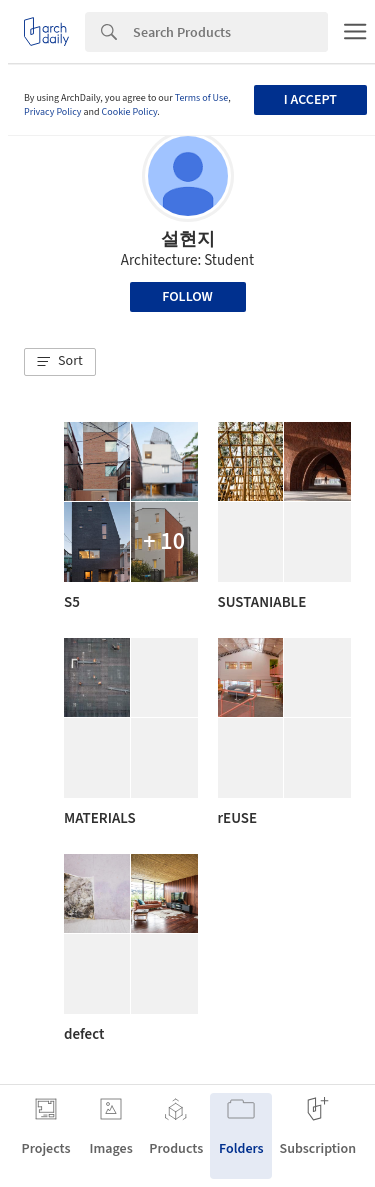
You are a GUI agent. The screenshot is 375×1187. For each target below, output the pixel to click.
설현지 (188, 239)
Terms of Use (202, 98)
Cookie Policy (130, 112)
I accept (310, 100)
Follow (187, 297)
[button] (60, 362)
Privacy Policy (53, 112)
